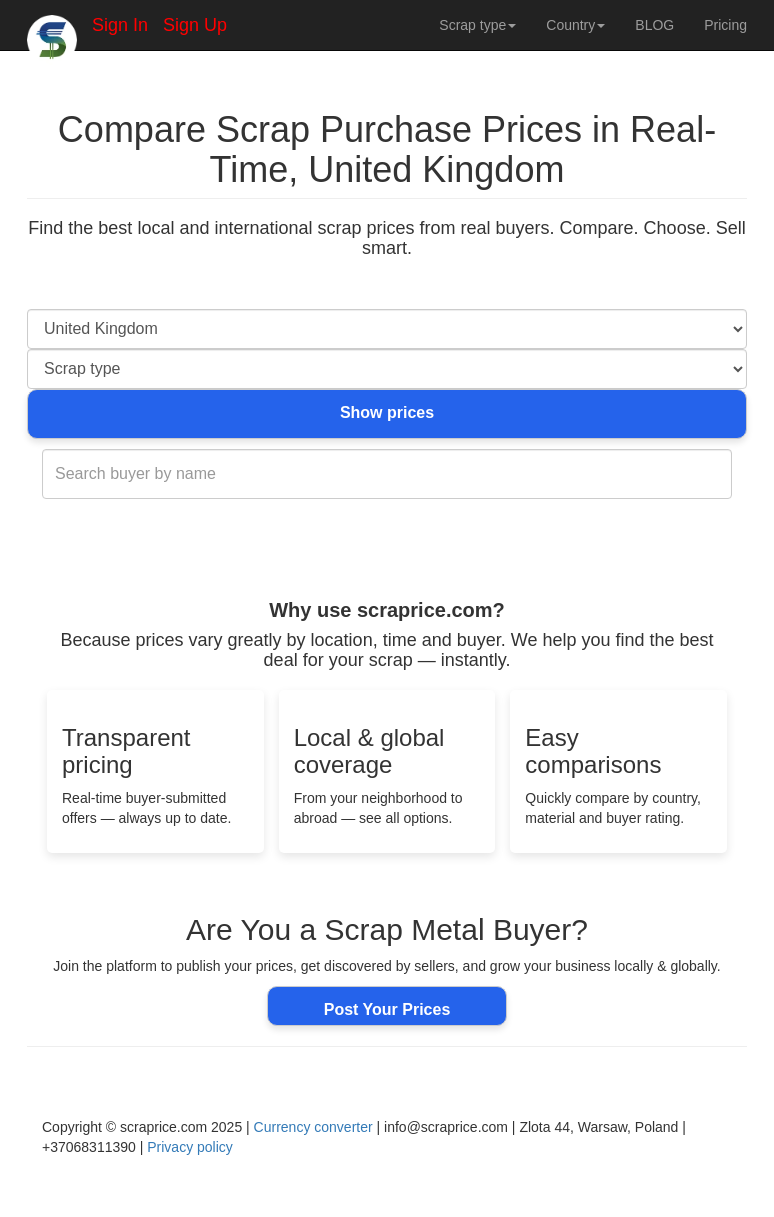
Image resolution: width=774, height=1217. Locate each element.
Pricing (725, 25)
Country (575, 25)
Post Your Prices (387, 1009)
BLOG (654, 25)
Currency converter (313, 1127)
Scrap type (477, 25)
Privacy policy (190, 1147)
